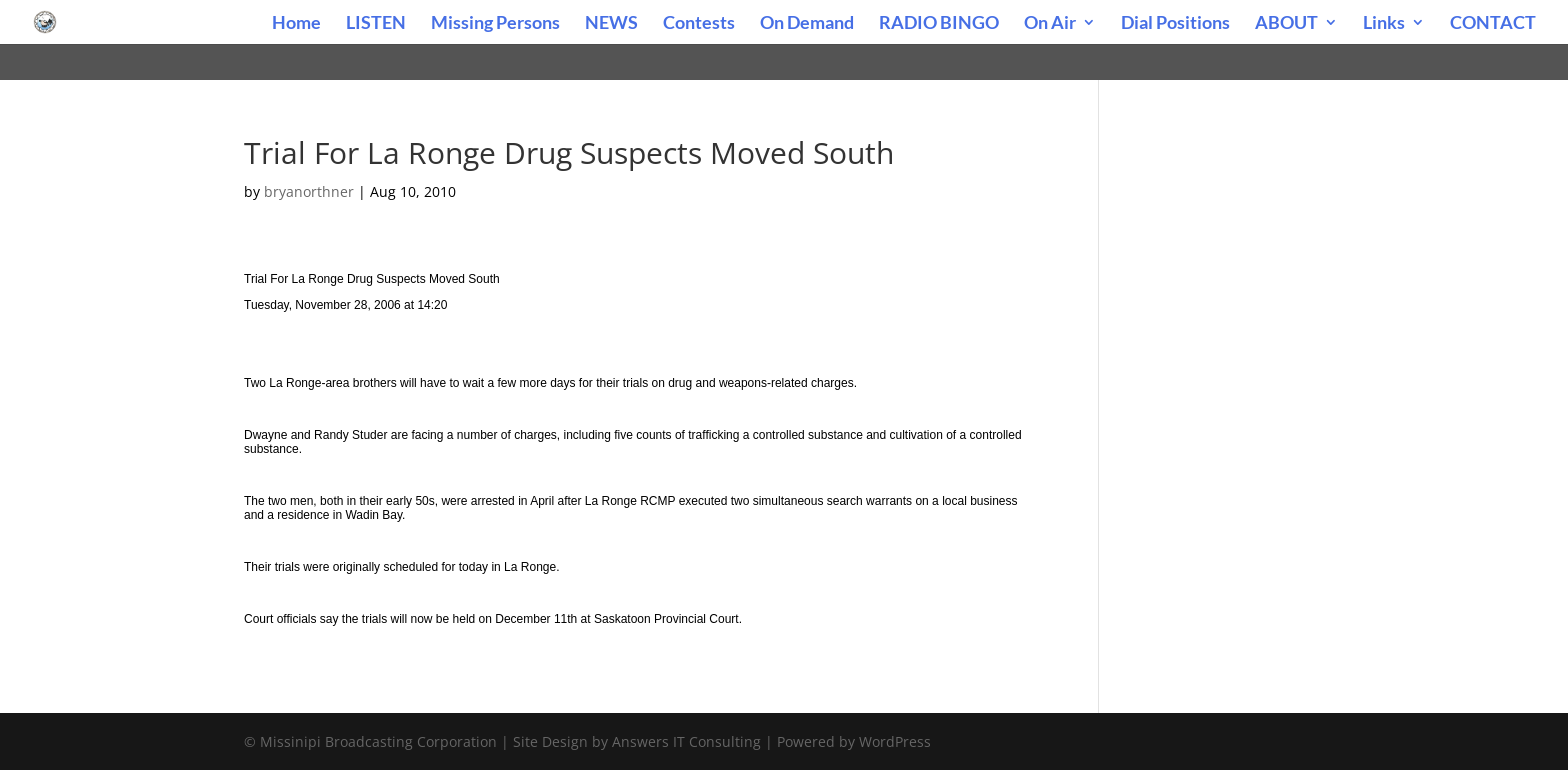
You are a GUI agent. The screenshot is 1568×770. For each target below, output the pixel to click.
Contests (699, 24)
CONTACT (1493, 24)
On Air (1050, 24)
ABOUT (1286, 24)
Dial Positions (1175, 24)
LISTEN (376, 24)
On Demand (807, 24)
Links (1384, 24)
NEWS (611, 24)
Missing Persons (495, 24)
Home (296, 24)
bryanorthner (309, 191)
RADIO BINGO (939, 24)
